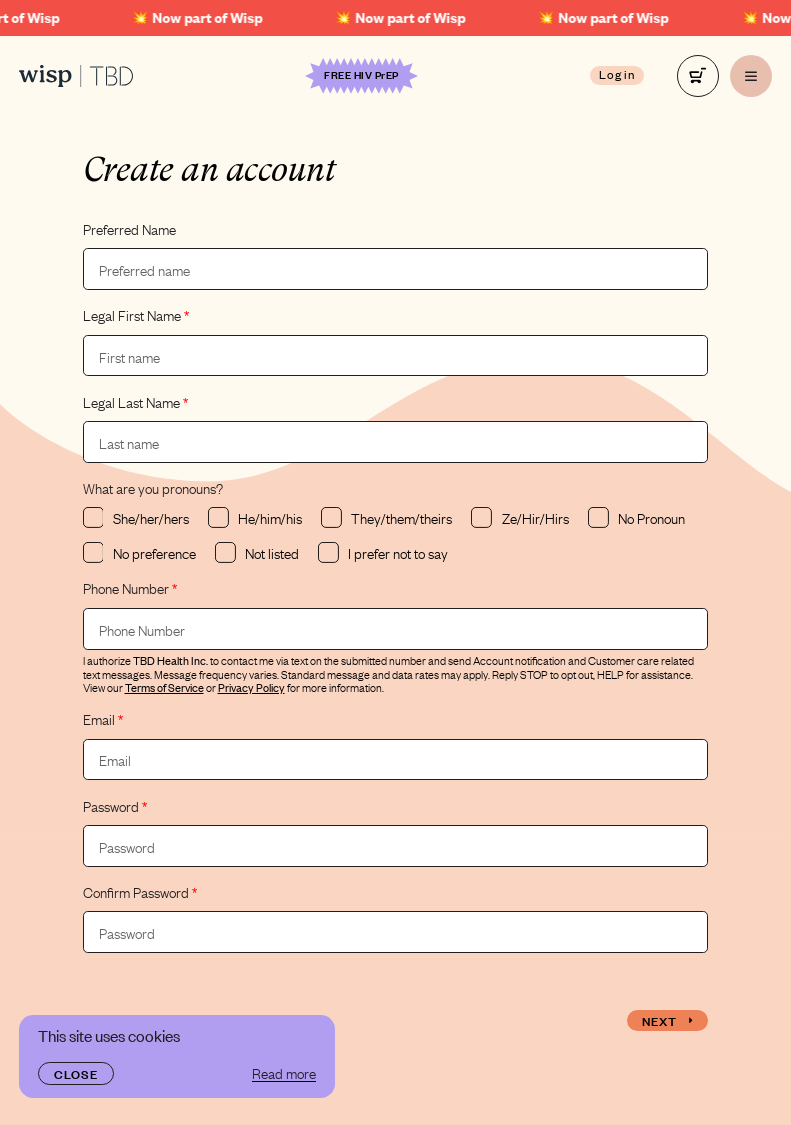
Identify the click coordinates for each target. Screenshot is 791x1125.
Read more (284, 1073)
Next (667, 1020)
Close (76, 1073)
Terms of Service (164, 687)
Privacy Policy (251, 687)
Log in (617, 74)
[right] (698, 76)
